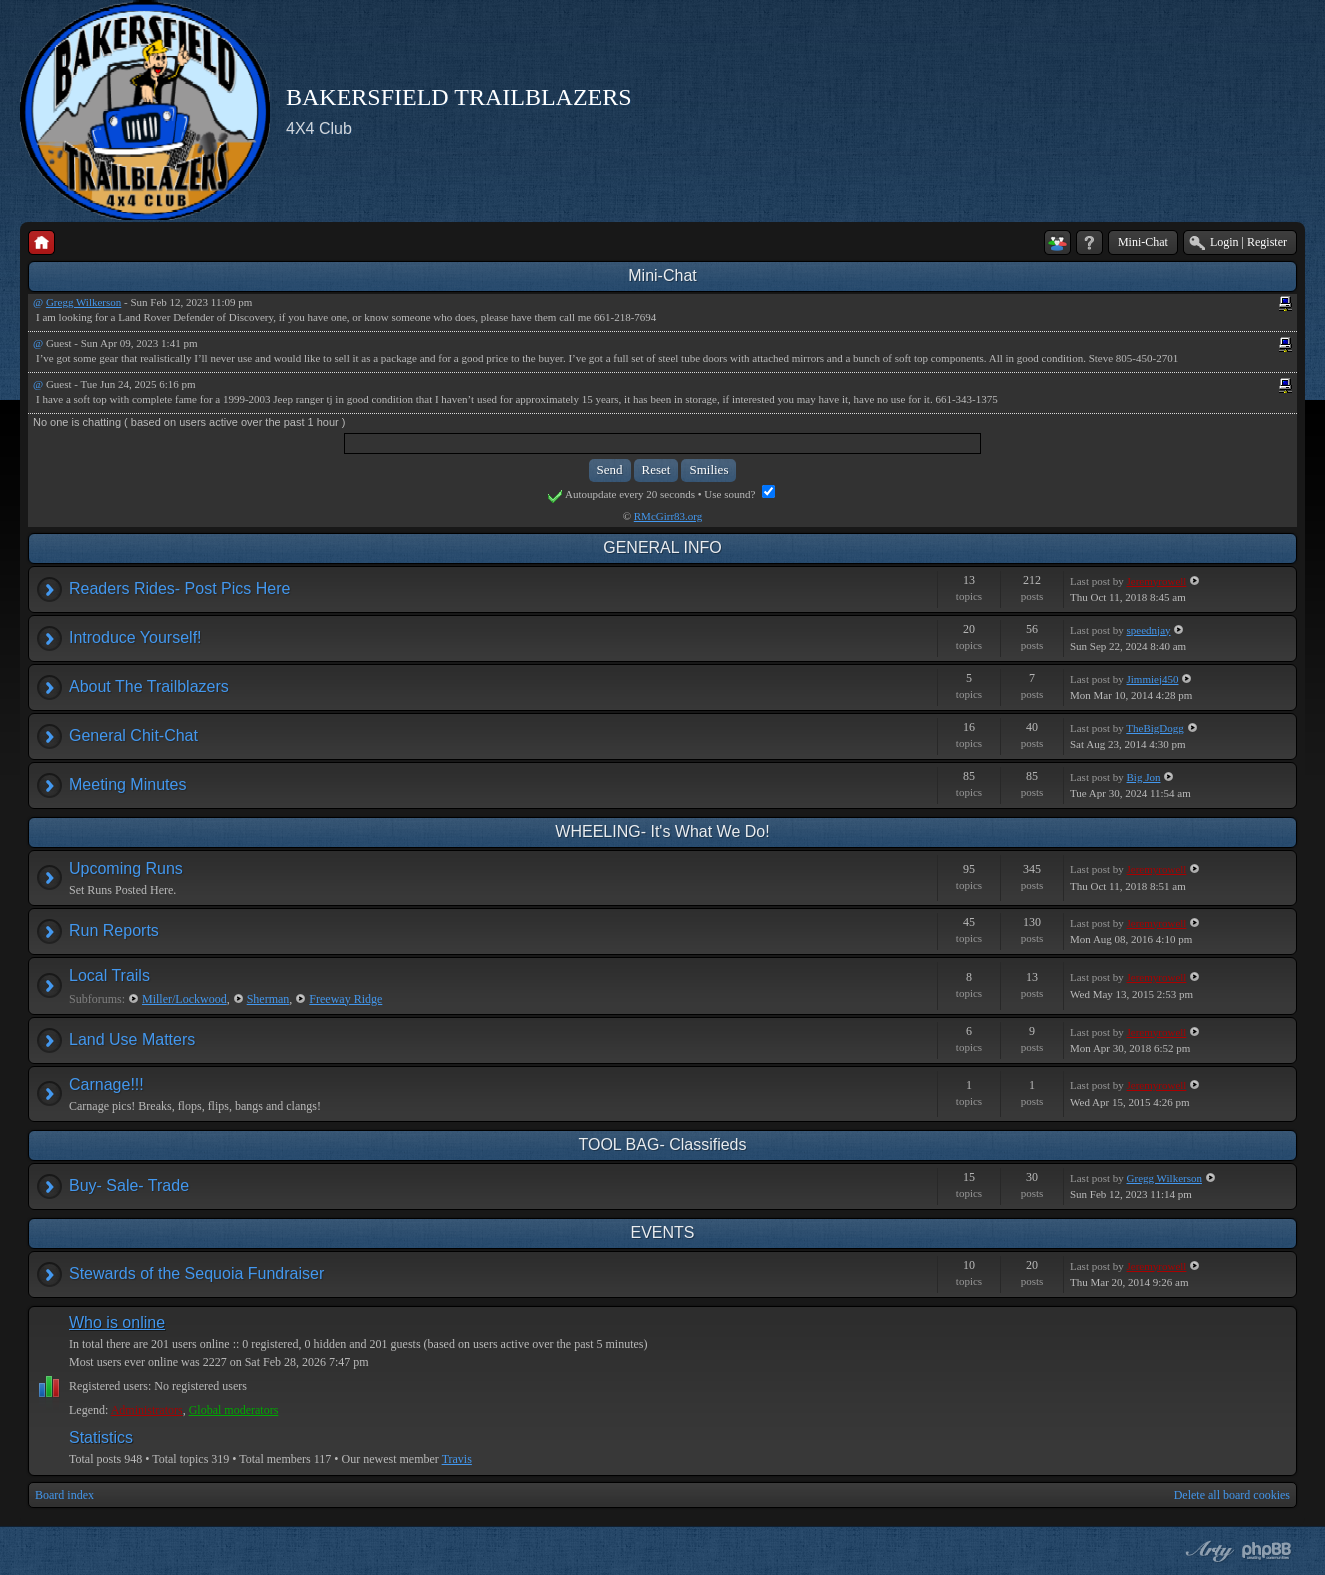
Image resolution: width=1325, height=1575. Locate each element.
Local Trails (109, 975)
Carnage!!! (106, 1084)
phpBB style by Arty (1207, 1551)
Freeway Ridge (345, 999)
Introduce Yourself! (135, 637)
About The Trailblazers (149, 686)
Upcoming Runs (126, 868)
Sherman (268, 999)
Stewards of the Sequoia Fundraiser (196, 1273)
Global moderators (234, 1410)
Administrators (147, 1410)
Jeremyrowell (1157, 581)
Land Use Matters (132, 1039)
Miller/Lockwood (184, 999)
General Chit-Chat (133, 735)
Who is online (117, 1322)
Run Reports (114, 930)
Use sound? (739, 494)
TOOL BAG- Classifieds (662, 1144)
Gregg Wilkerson (83, 302)
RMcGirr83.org (668, 516)
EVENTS (662, 1232)
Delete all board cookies (1232, 1495)
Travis (457, 1459)
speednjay (1149, 630)
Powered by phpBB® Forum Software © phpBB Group (1267, 1551)
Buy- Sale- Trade (129, 1185)
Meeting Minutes (127, 784)
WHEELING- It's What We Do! (662, 831)
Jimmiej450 (1153, 679)
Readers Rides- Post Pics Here (179, 588)
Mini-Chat (1143, 242)
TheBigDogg (1154, 728)
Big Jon (1144, 777)
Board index (64, 1495)
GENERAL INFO (662, 547)
